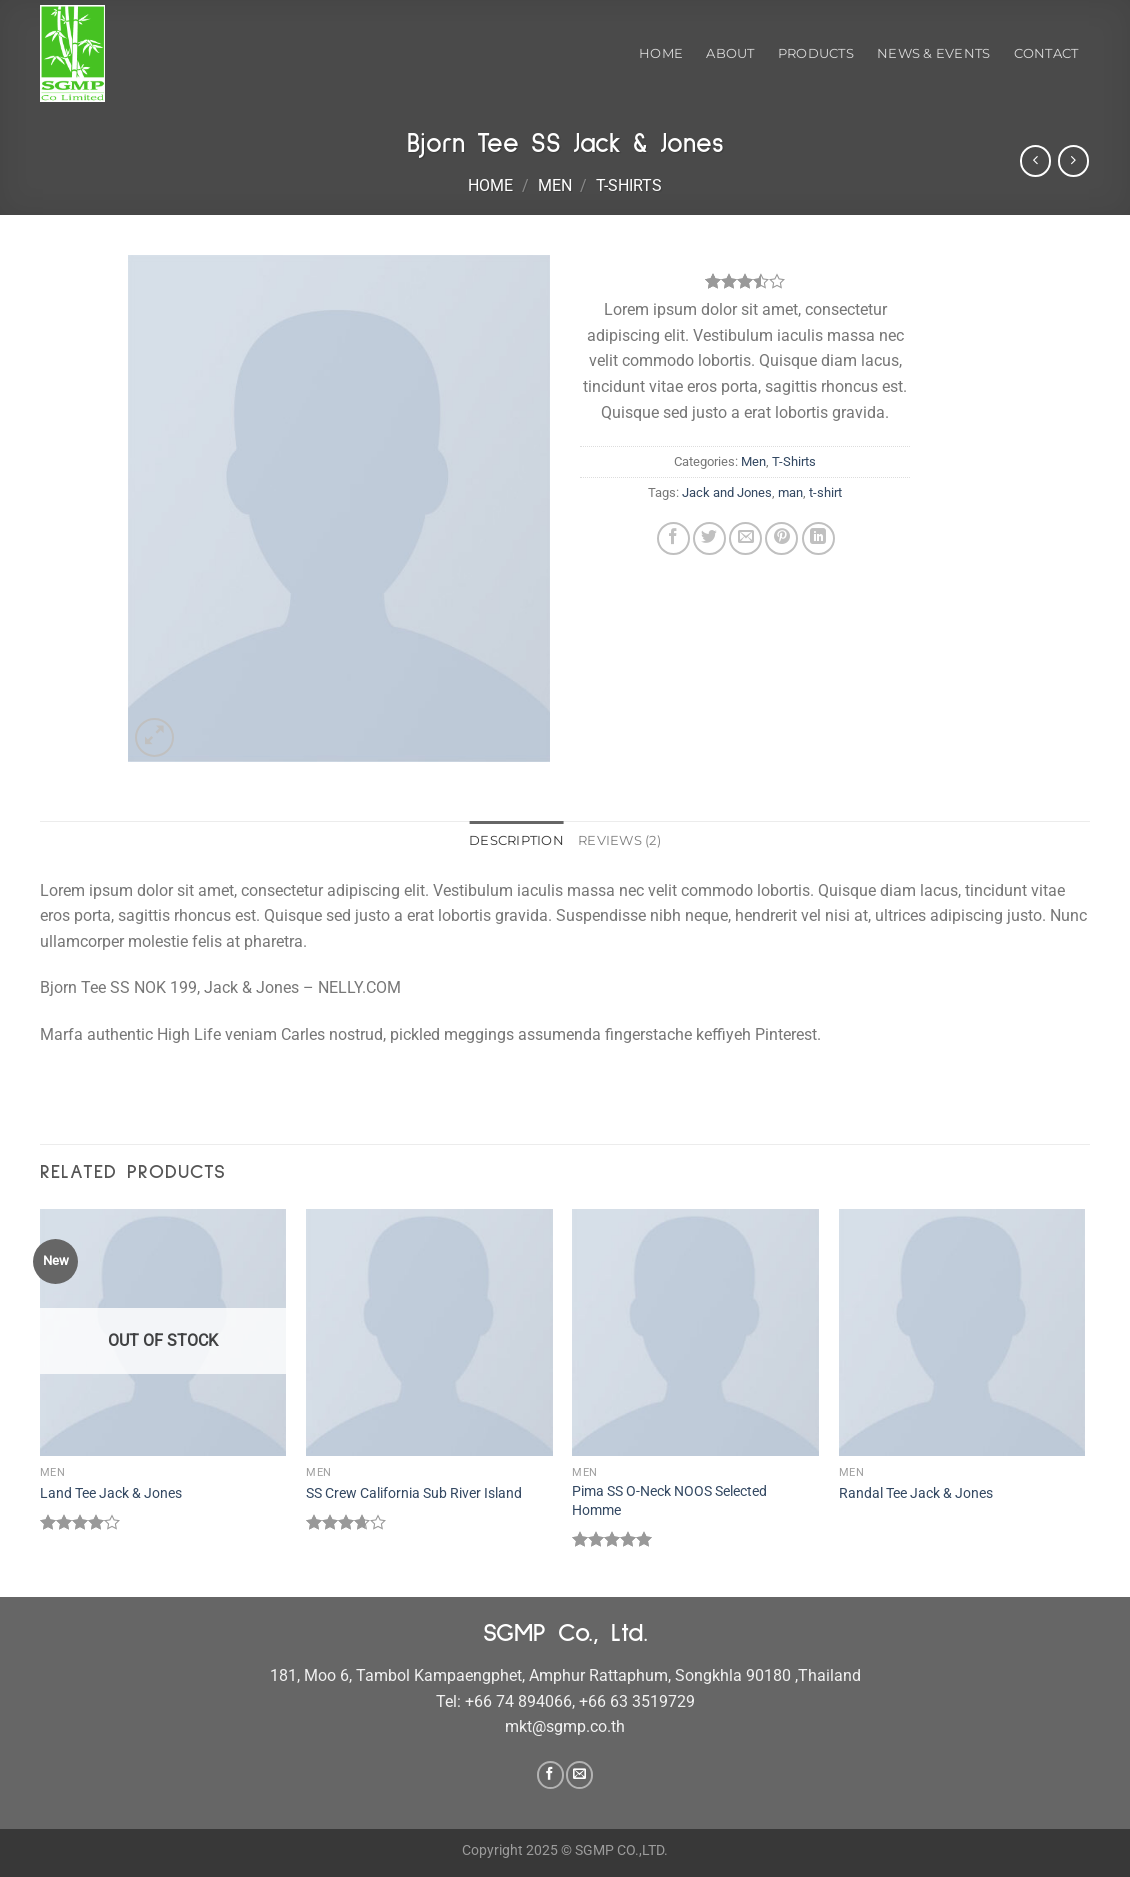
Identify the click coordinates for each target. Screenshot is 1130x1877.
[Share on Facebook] (673, 538)
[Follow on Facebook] (550, 1775)
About (730, 53)
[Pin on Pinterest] (781, 538)
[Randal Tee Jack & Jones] (962, 1332)
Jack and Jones (727, 492)
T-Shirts (629, 185)
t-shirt (825, 492)
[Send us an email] (579, 1775)
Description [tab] (516, 840)
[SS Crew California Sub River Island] (429, 1332)
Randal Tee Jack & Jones (916, 1493)
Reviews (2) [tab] (619, 840)
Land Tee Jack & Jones (111, 1493)
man (790, 492)
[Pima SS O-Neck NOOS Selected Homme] (695, 1332)
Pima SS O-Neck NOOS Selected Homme (669, 1501)
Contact (1046, 53)
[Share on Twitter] (709, 538)
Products (816, 53)
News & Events (933, 53)
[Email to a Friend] (745, 538)
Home (661, 53)
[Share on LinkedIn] (818, 538)
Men (555, 185)
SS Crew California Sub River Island (414, 1493)
